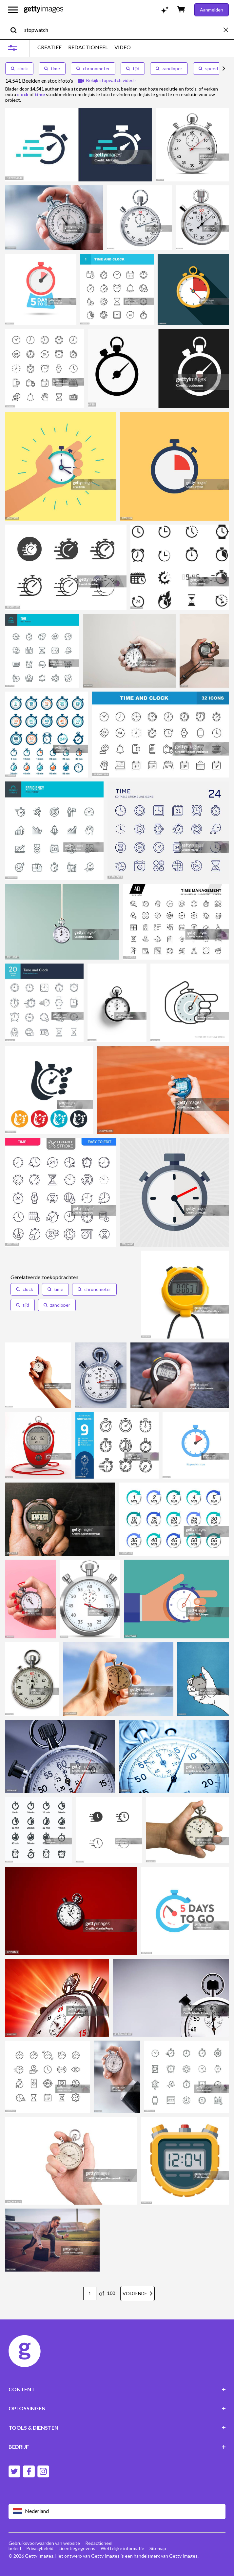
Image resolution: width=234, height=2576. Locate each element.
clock (19, 68)
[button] (24, 1289)
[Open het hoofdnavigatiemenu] (13, 9)
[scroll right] (224, 68)
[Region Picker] (117, 2511)
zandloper (169, 68)
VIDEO (122, 47)
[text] (123, 29)
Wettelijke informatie (122, 2548)
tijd (132, 68)
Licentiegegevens (77, 2548)
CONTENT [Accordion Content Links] (117, 2389)
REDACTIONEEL (88, 47)
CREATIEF (49, 47)
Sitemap (157, 2548)
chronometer (93, 68)
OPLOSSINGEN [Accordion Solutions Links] (117, 2408)
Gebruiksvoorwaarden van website (44, 2543)
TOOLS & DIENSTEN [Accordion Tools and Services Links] (117, 2427)
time (52, 68)
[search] (16, 29)
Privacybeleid (39, 2548)
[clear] (229, 29)
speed (208, 68)
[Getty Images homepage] (43, 9)
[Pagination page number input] (89, 2293)
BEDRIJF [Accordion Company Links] (117, 2446)
